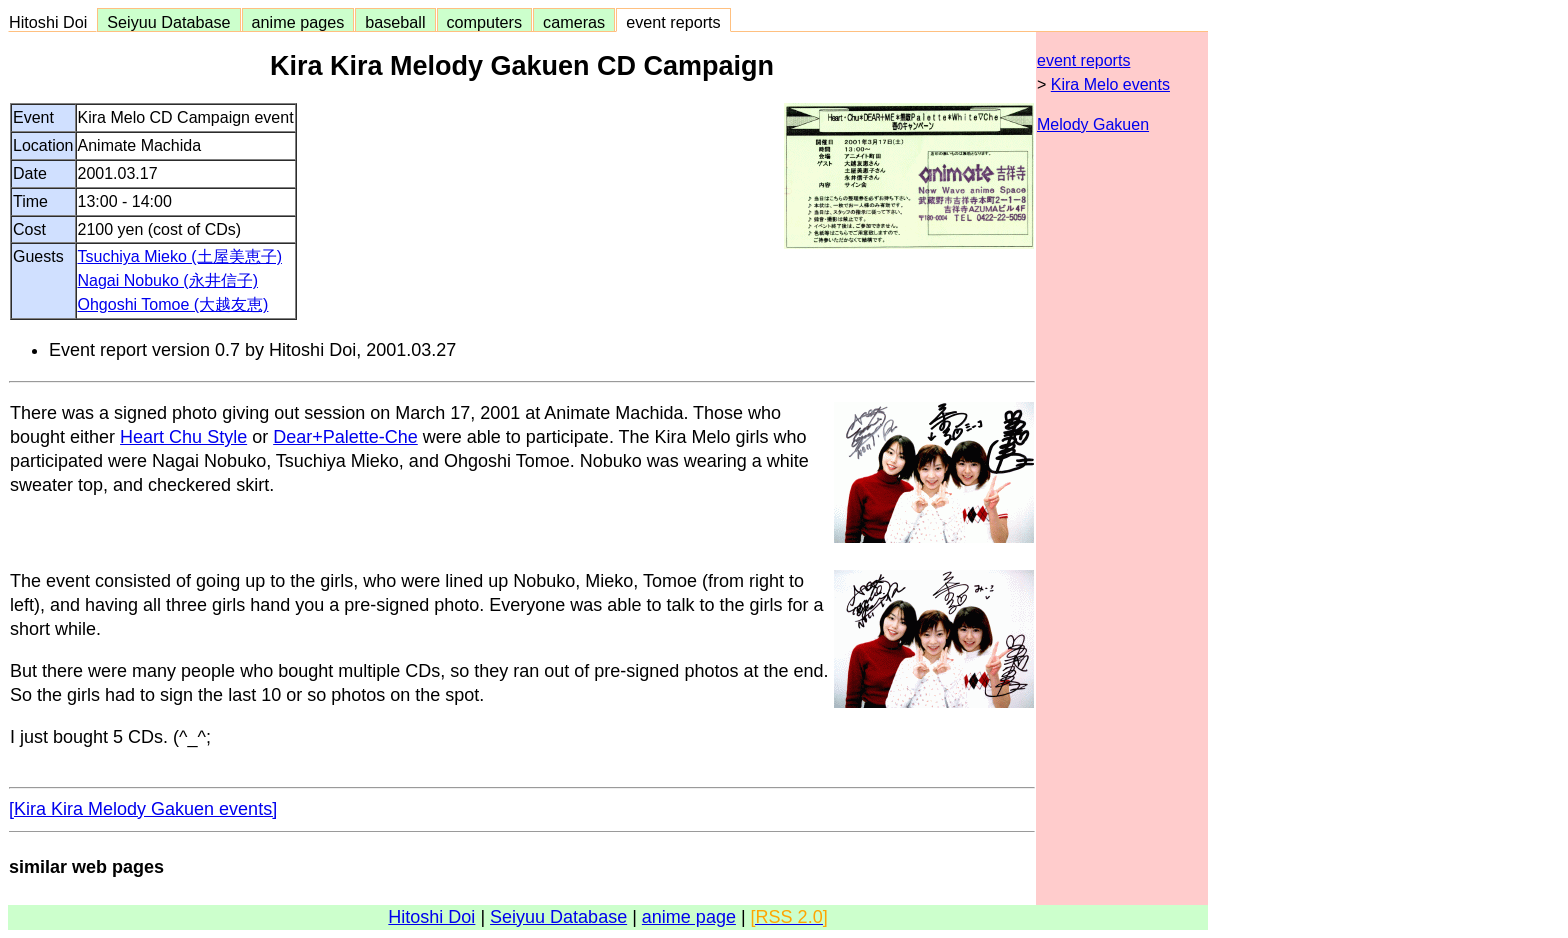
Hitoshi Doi (52, 22)
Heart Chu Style (183, 437)
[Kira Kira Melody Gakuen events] (143, 809)
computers (485, 22)
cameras (574, 22)
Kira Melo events (1110, 84)
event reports (673, 22)
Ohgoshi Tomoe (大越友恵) (173, 304)
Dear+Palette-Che (345, 437)
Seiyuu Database (168, 22)
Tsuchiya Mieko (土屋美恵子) (180, 256)
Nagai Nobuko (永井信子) (168, 280)
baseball (395, 22)
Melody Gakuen (1093, 124)
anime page (689, 917)
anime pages (298, 22)
